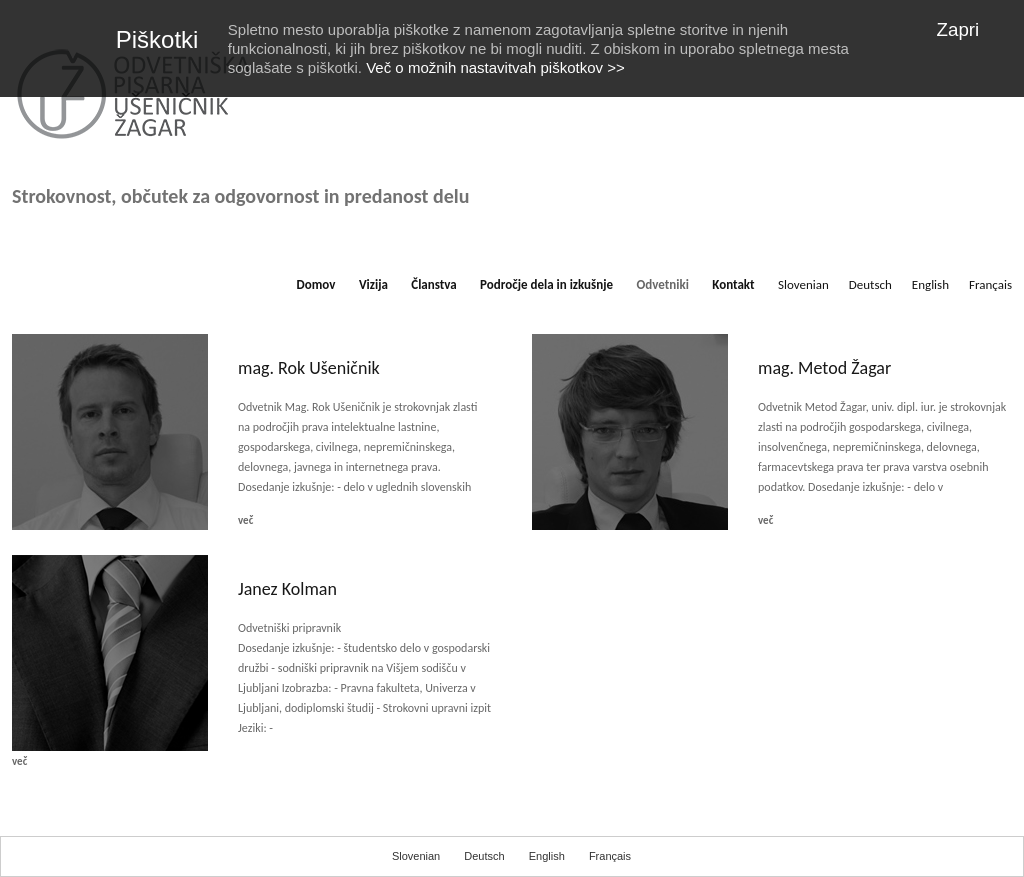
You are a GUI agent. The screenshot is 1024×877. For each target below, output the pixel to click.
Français (990, 284)
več (245, 520)
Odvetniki (663, 284)
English (930, 284)
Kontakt (733, 284)
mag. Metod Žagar (824, 368)
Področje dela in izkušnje (546, 284)
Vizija (373, 284)
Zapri (958, 29)
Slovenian (803, 284)
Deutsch (870, 284)
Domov (316, 284)
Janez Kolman (287, 589)
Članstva (433, 284)
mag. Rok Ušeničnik (309, 368)
